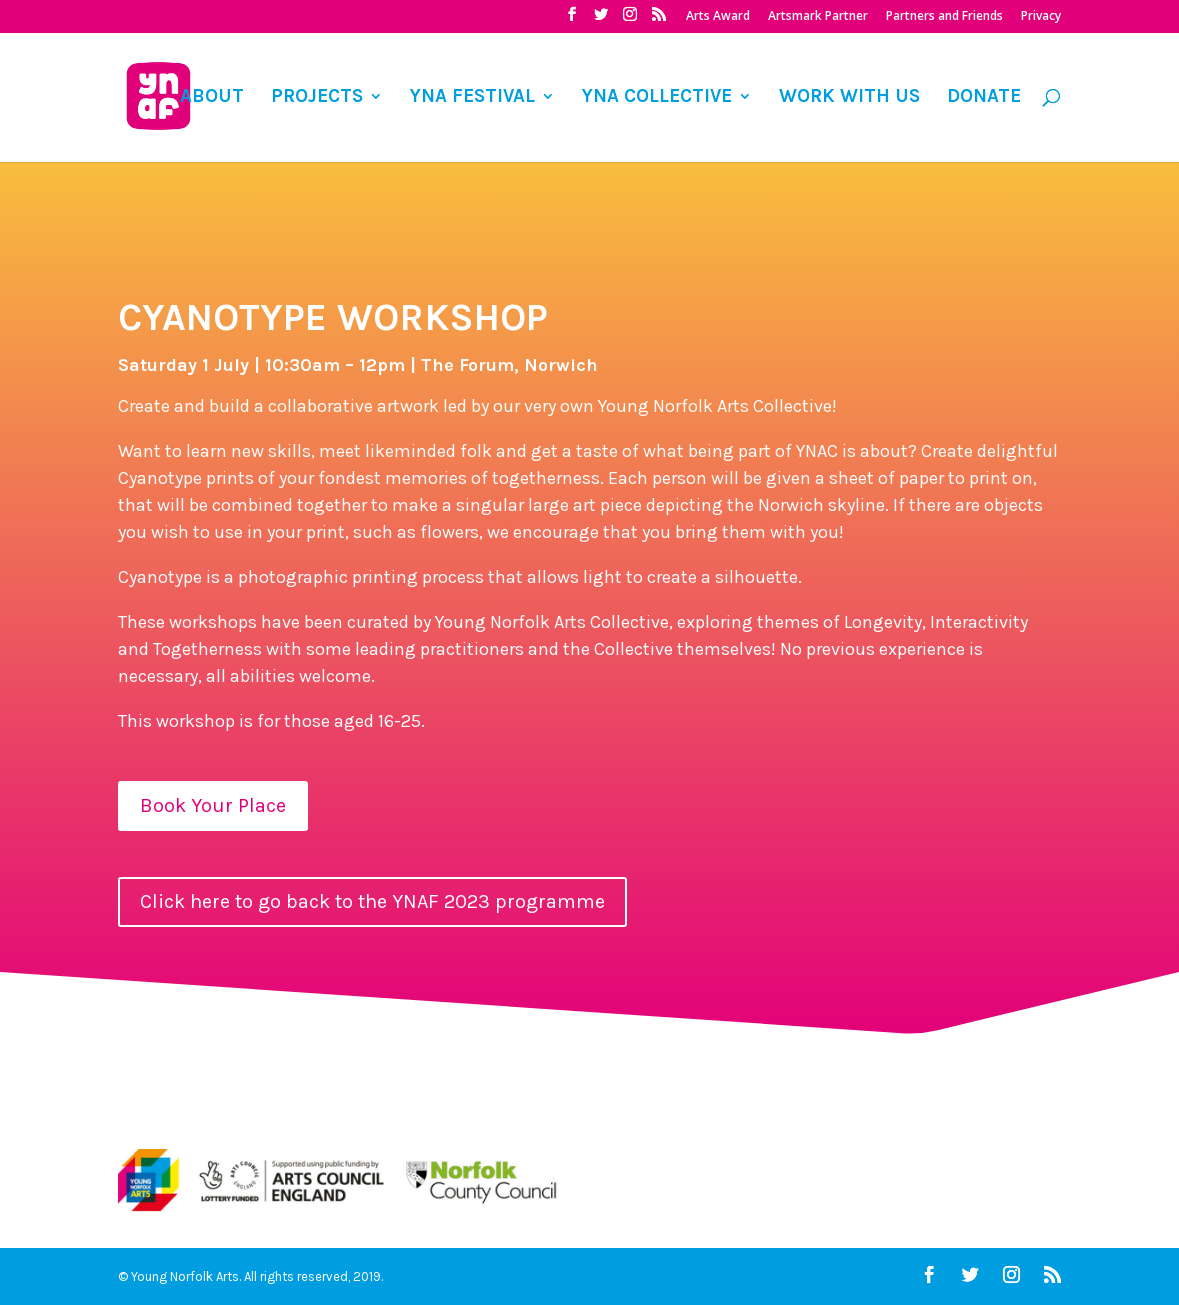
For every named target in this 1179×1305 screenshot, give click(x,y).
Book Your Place (213, 805)
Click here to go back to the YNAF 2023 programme (372, 901)
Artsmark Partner (818, 17)
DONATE (984, 98)
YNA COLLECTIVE (657, 98)
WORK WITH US (849, 98)
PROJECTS (317, 98)
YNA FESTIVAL (472, 98)
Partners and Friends (944, 17)
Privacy (1041, 17)
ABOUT (212, 98)
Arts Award (718, 17)
